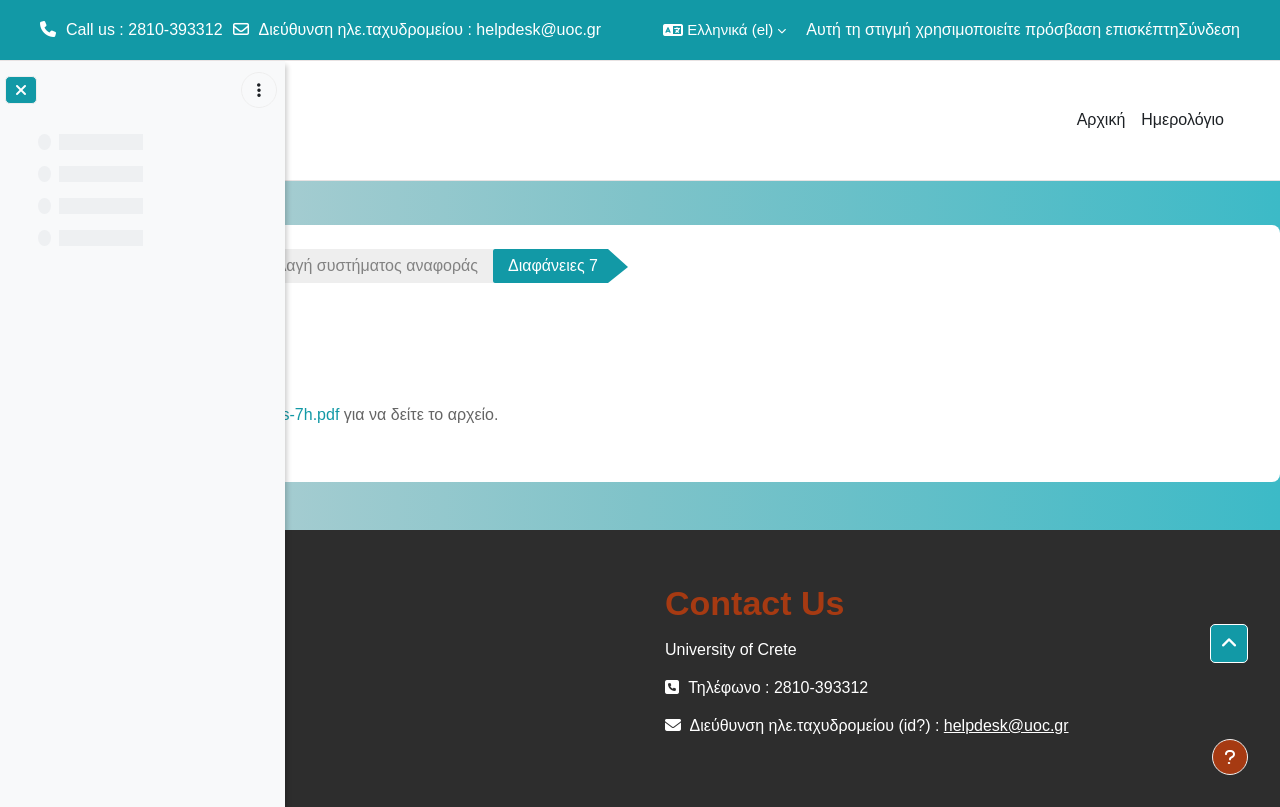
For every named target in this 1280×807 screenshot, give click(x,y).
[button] (724, 30)
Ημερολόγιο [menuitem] (1182, 119)
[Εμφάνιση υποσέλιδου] (1230, 757)
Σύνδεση (1209, 29)
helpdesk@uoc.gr (538, 29)
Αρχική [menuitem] (1101, 119)
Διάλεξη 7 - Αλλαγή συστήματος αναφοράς (593, 265)
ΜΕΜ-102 (357, 265)
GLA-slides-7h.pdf (540, 414)
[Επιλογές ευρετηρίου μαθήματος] (259, 90)
